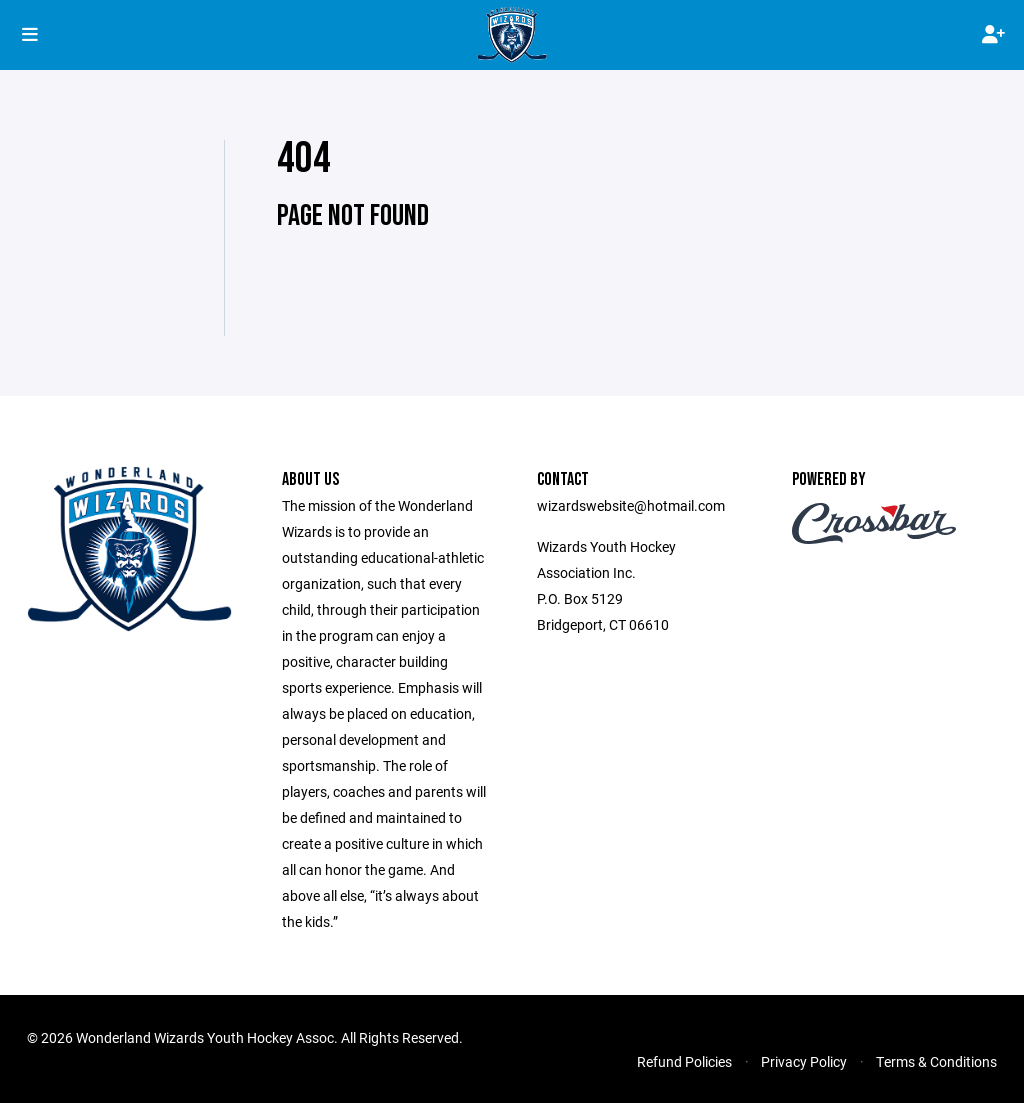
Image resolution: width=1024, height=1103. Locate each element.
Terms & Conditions (936, 1061)
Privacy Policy (804, 1061)
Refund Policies (684, 1061)
